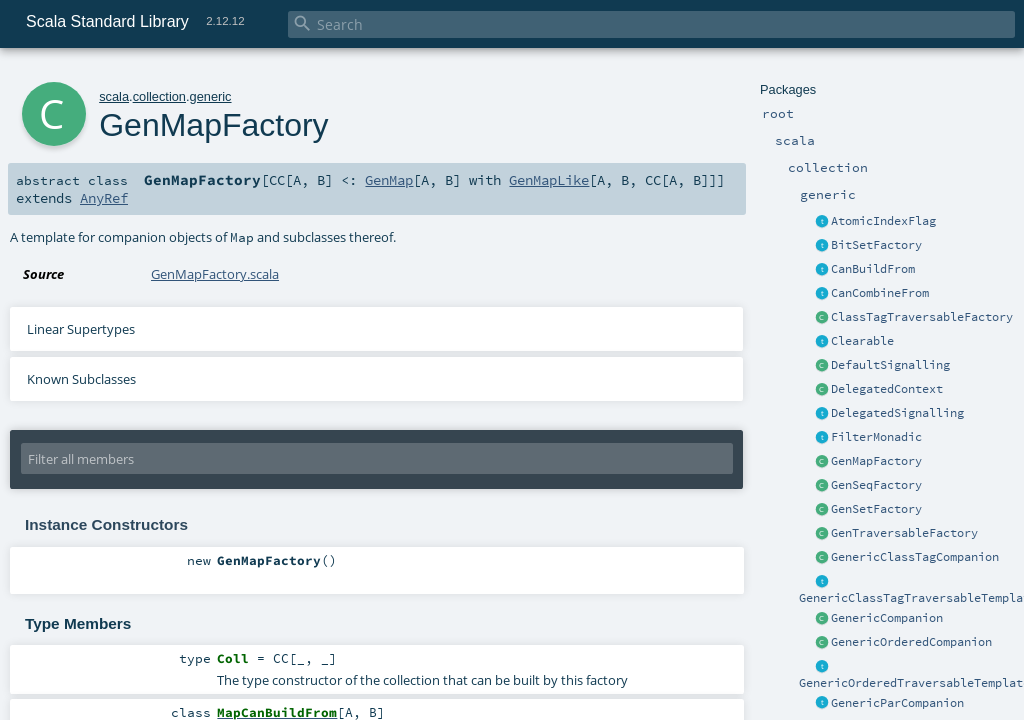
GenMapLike (549, 180)
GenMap (389, 180)
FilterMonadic (876, 437)
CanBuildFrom (873, 269)
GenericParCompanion (897, 703)
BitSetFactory (876, 245)
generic (211, 96)
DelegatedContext (887, 389)
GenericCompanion (887, 618)
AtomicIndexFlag (883, 221)
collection (159, 96)
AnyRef (104, 198)
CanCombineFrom (880, 293)
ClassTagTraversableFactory (922, 317)
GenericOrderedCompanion (911, 642)
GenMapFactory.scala (215, 274)
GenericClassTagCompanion (915, 557)
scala (114, 96)
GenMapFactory (876, 461)
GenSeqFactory (876, 485)
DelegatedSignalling (897, 413)
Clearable (862, 341)
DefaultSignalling (890, 365)
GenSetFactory (876, 509)
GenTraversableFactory (904, 533)
